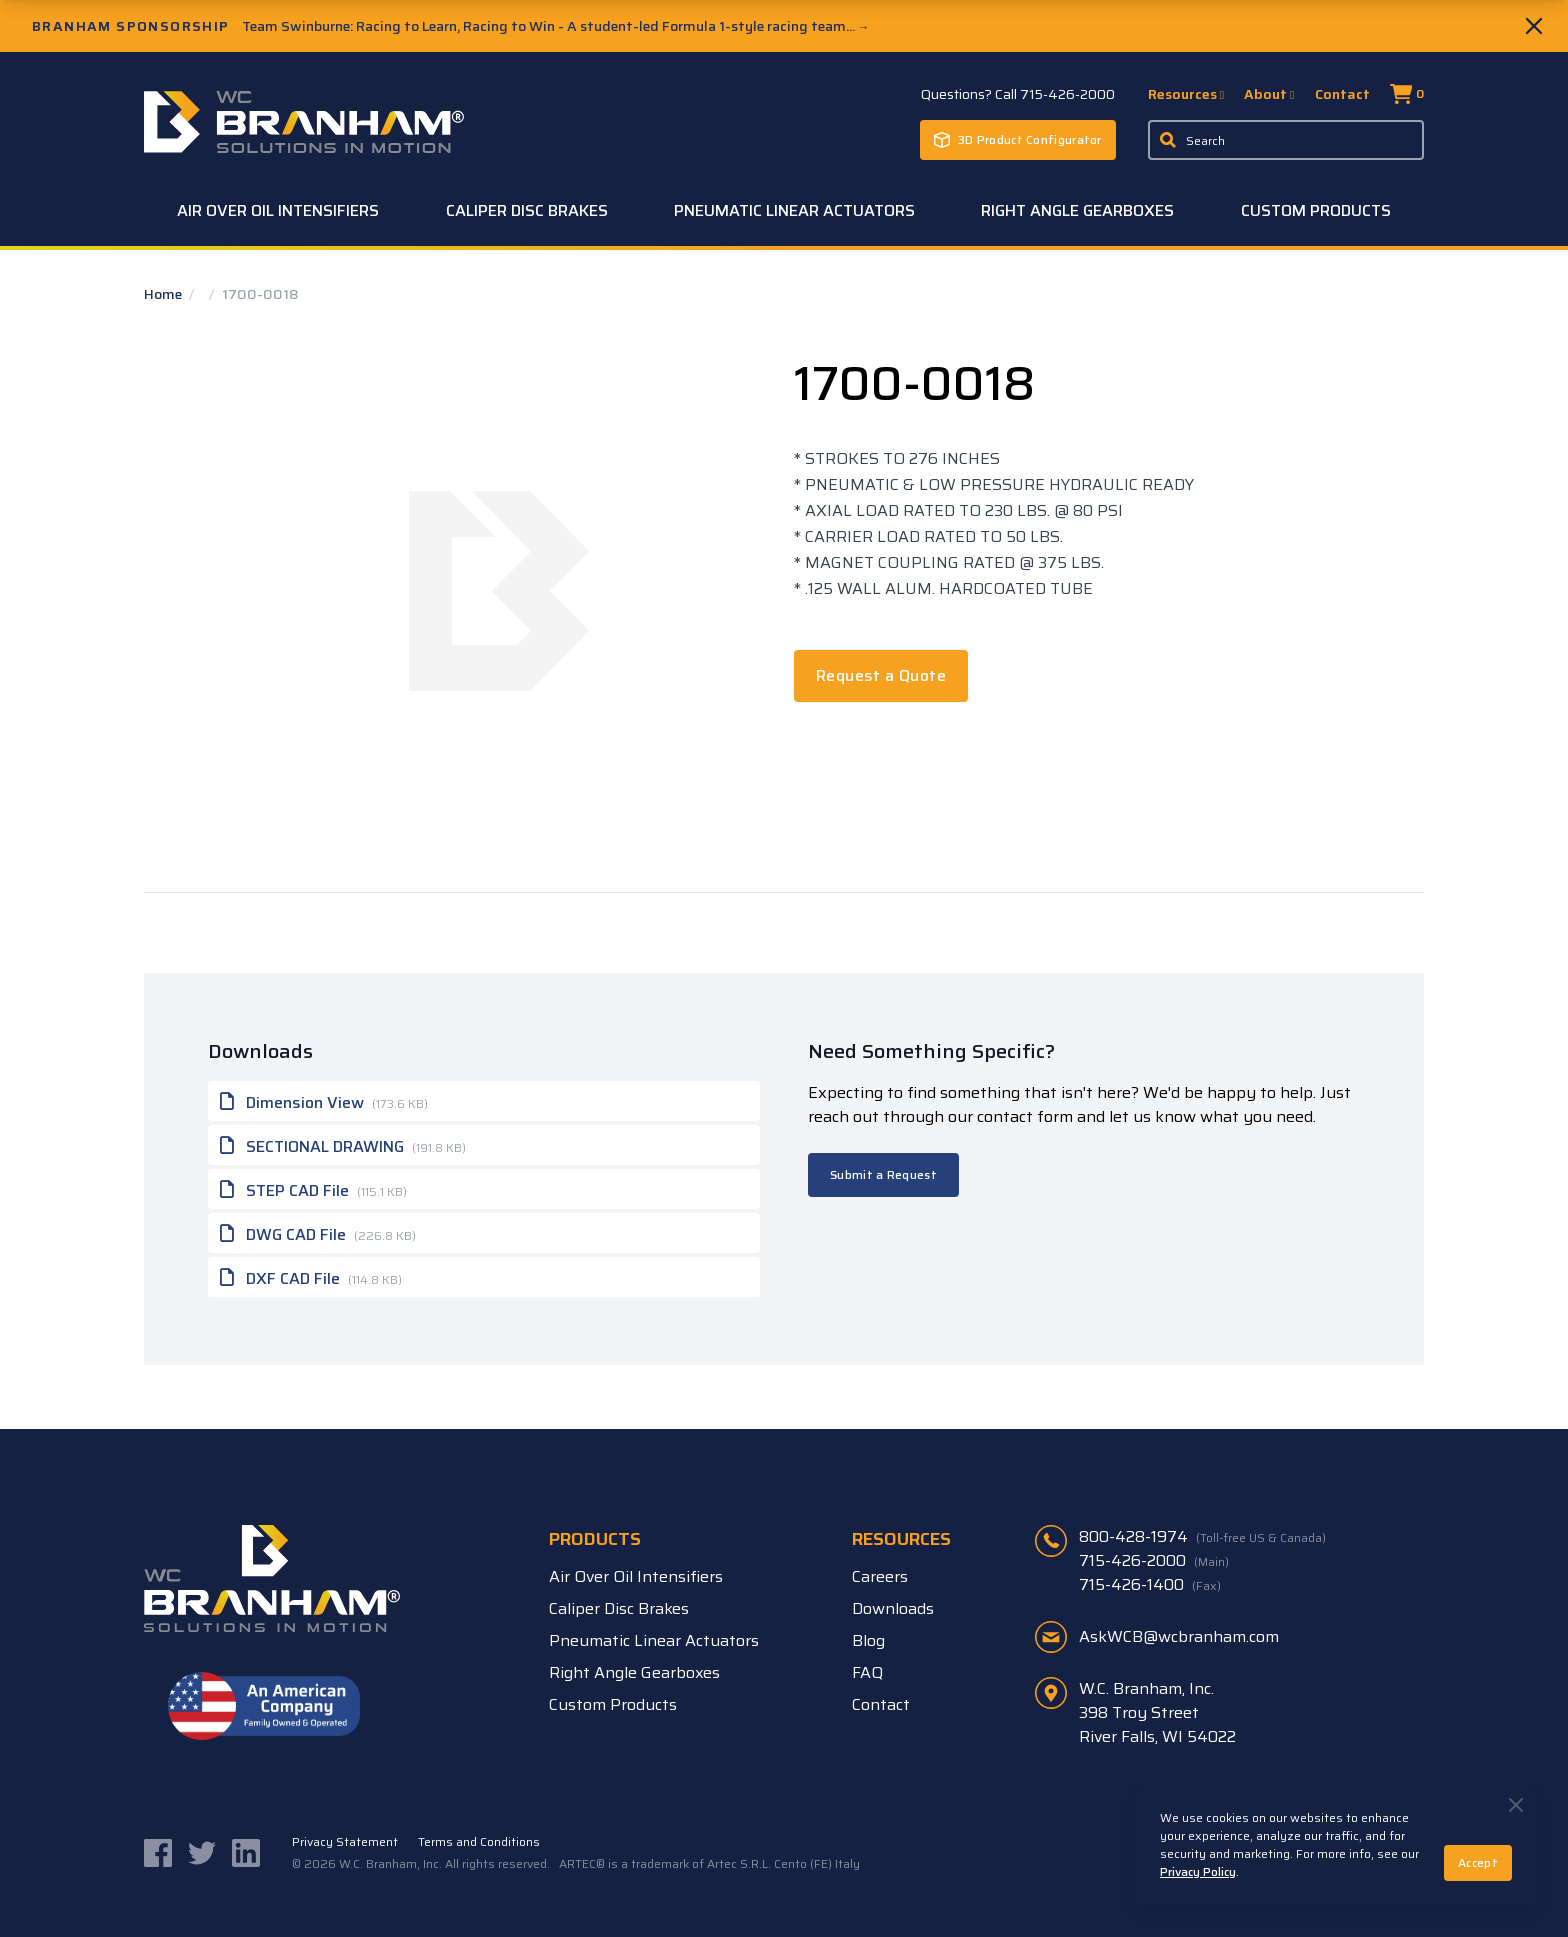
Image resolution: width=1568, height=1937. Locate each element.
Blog (868, 1640)
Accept (1478, 1862)
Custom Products (1316, 210)
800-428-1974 (1202, 1537)
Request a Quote (881, 675)
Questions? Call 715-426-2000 (1018, 94)
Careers (880, 1576)
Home (164, 294)
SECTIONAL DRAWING (343, 1145)
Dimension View (324, 1101)
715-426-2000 (1154, 1561)
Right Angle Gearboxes (1077, 210)
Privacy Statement (345, 1842)
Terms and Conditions (479, 1842)
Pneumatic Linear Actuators (794, 210)
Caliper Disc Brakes (527, 210)
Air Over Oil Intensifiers (278, 210)
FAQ (867, 1672)
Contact (1342, 94)
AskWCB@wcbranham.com (1179, 1636)
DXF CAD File (311, 1277)
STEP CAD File (313, 1189)
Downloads (893, 1608)
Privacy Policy (1198, 1871)
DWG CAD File (318, 1233)
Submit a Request (883, 1174)
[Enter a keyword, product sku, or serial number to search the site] (1286, 140)
